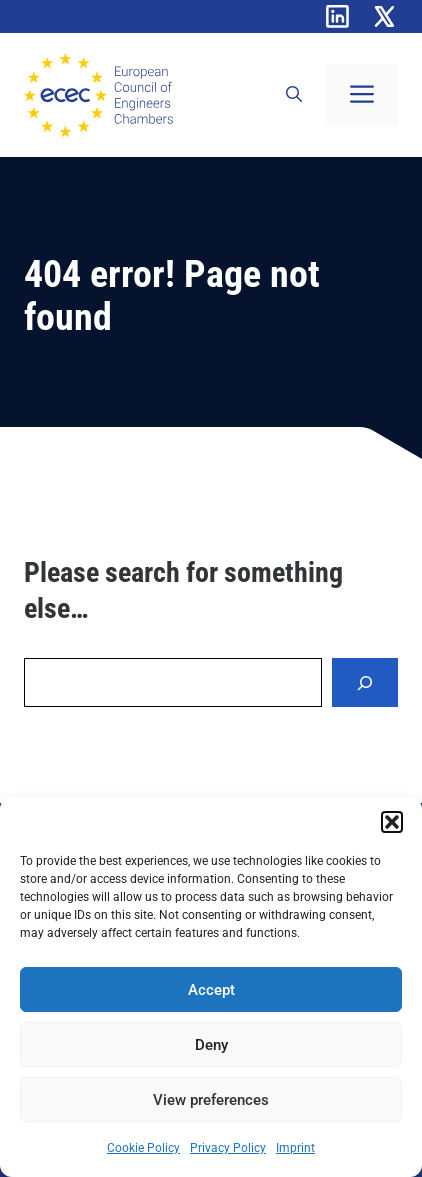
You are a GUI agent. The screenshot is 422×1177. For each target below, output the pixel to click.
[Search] (365, 682)
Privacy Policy (228, 1148)
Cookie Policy (143, 1148)
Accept (211, 990)
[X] (384, 16)
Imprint (295, 1148)
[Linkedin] (337, 16)
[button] (392, 822)
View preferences (211, 1100)
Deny (211, 1045)
